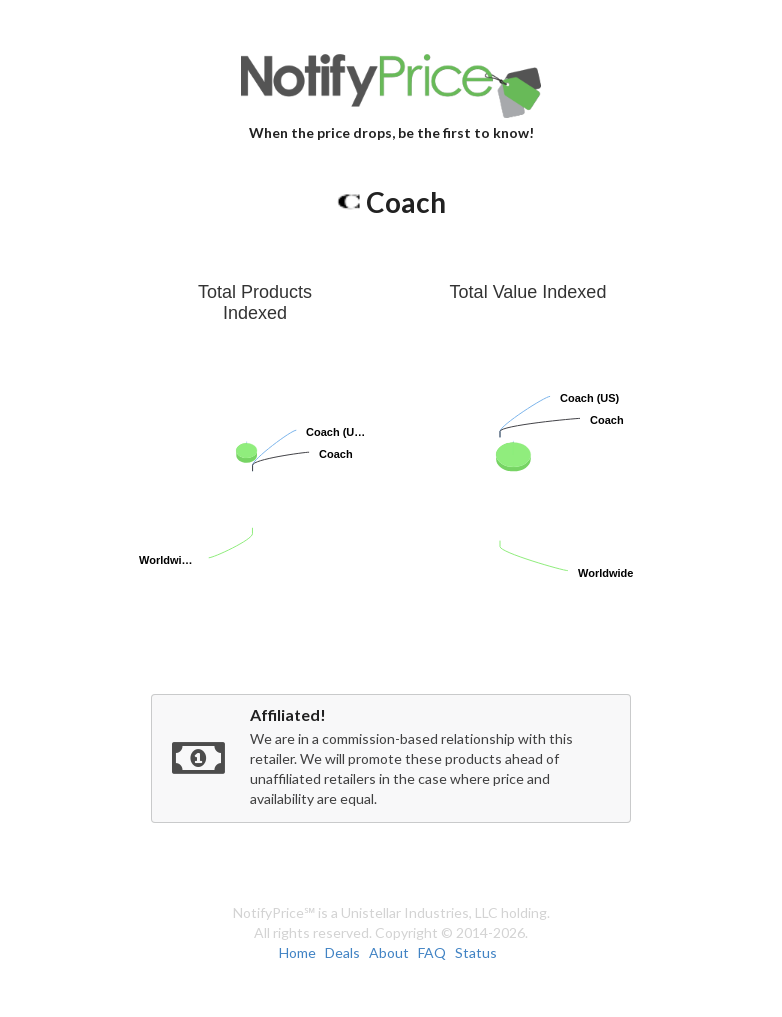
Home (297, 952)
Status (476, 952)
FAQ (432, 952)
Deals (342, 952)
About (389, 952)
